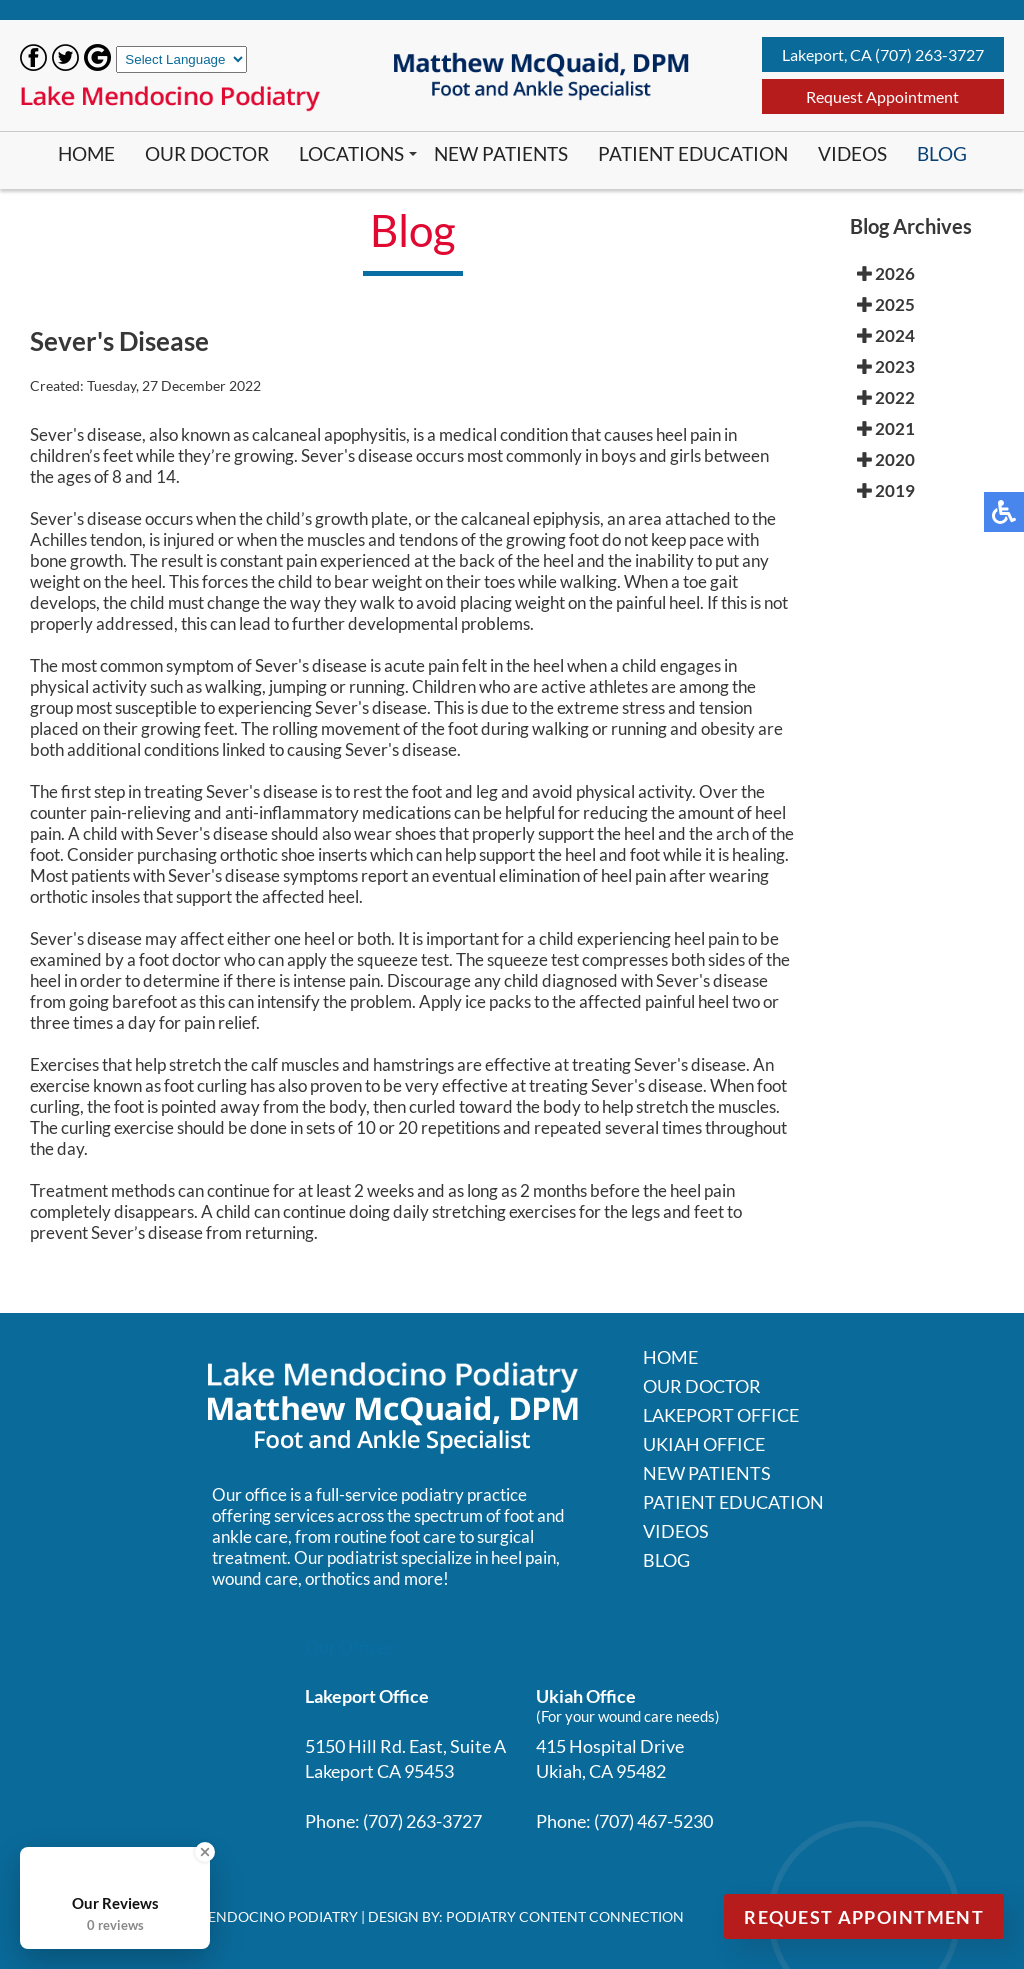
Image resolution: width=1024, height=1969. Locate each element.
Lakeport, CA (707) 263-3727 (883, 54)
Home (86, 153)
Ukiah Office (704, 1444)
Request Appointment (882, 96)
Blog (942, 153)
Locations (351, 153)
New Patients (501, 153)
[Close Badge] (205, 1852)
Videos (852, 153)
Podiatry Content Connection (565, 1916)
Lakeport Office (721, 1415)
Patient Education (693, 153)
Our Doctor (207, 153)
